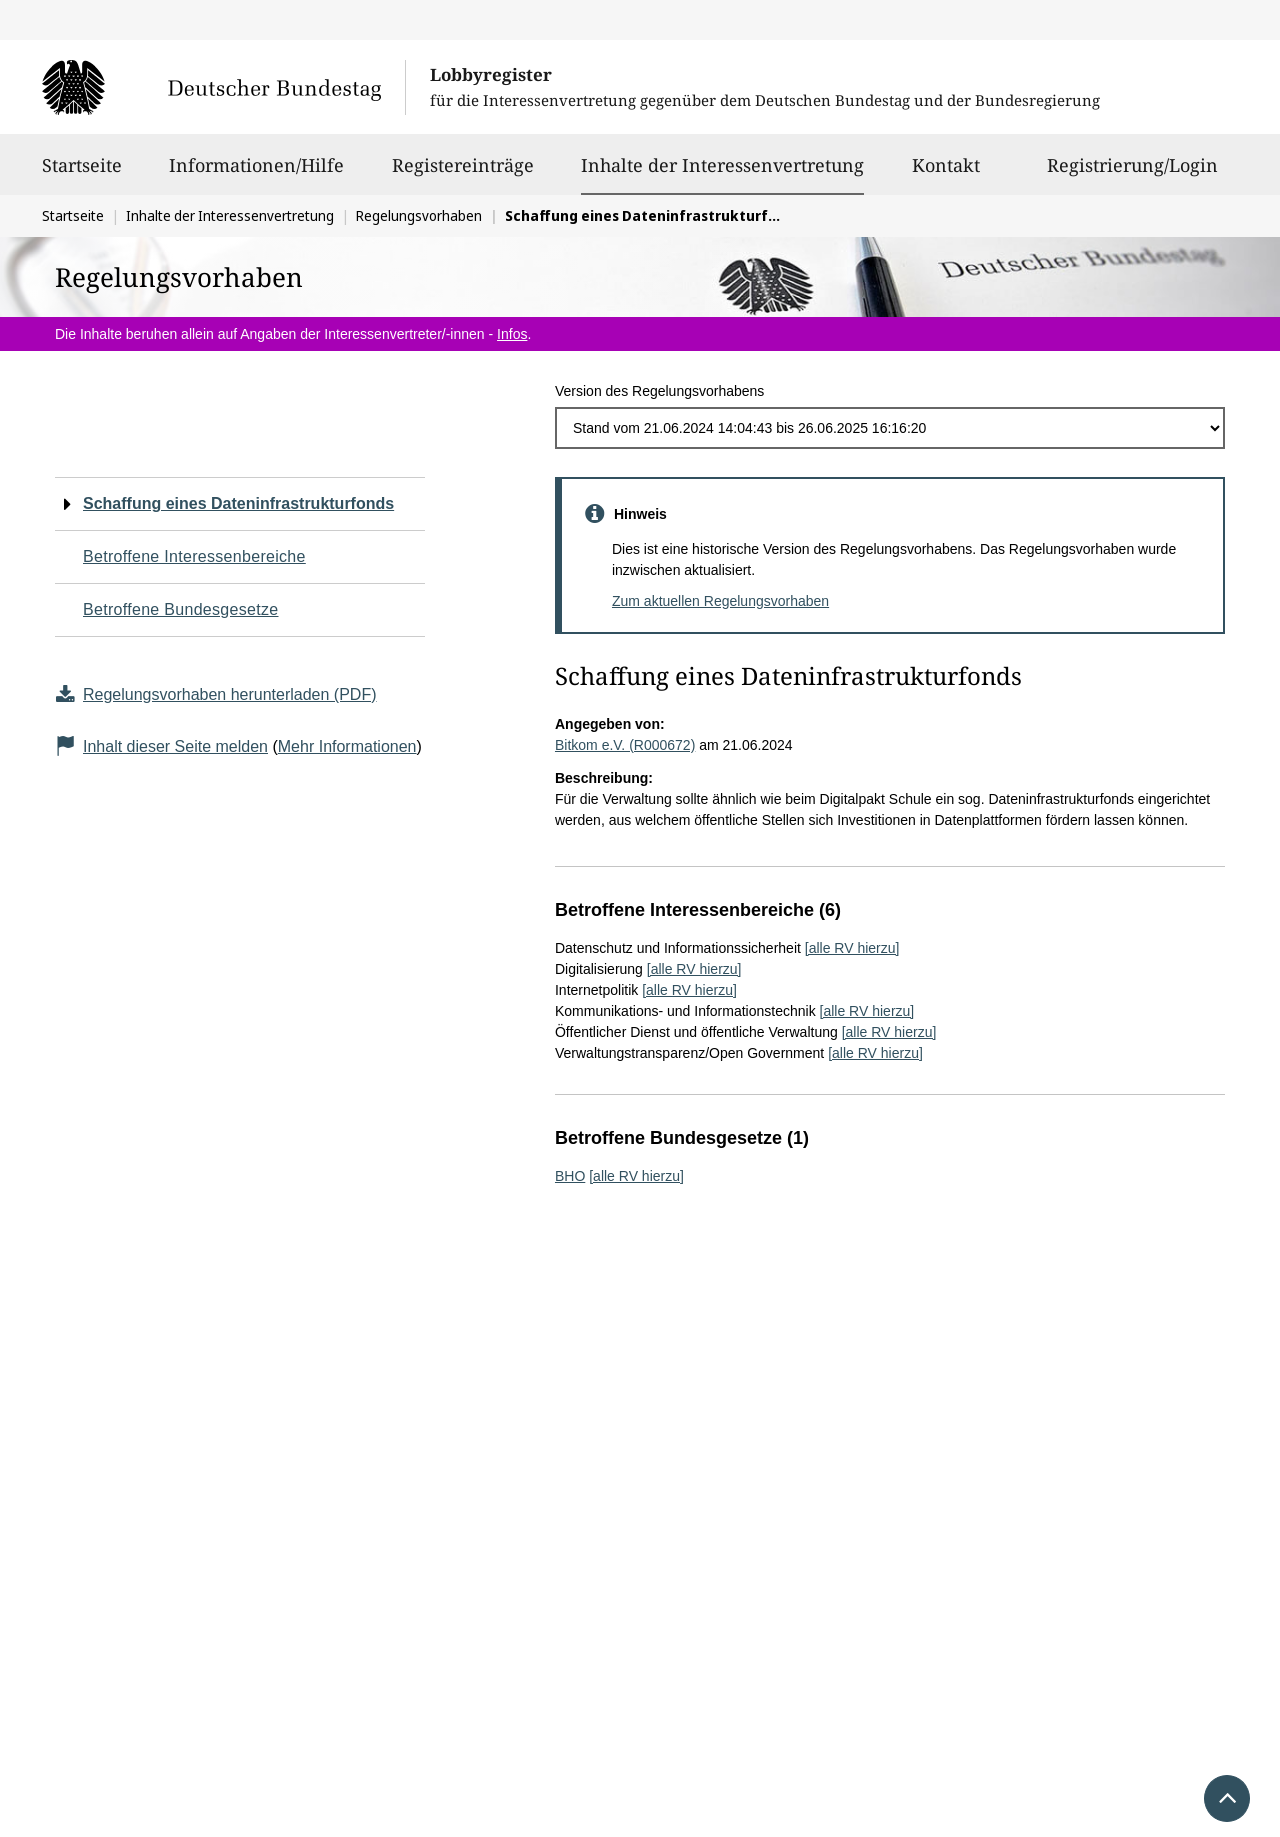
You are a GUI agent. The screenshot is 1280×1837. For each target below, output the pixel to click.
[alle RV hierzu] (852, 948)
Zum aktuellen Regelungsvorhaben (720, 601)
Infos (512, 334)
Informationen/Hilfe (256, 174)
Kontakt (946, 174)
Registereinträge (463, 174)
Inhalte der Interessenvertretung (722, 165)
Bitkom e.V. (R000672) (625, 745)
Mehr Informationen (347, 746)
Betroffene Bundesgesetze (181, 609)
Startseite (82, 174)
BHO (570, 1176)
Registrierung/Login (1132, 174)
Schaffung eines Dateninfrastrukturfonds (238, 503)
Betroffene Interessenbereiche (194, 556)
